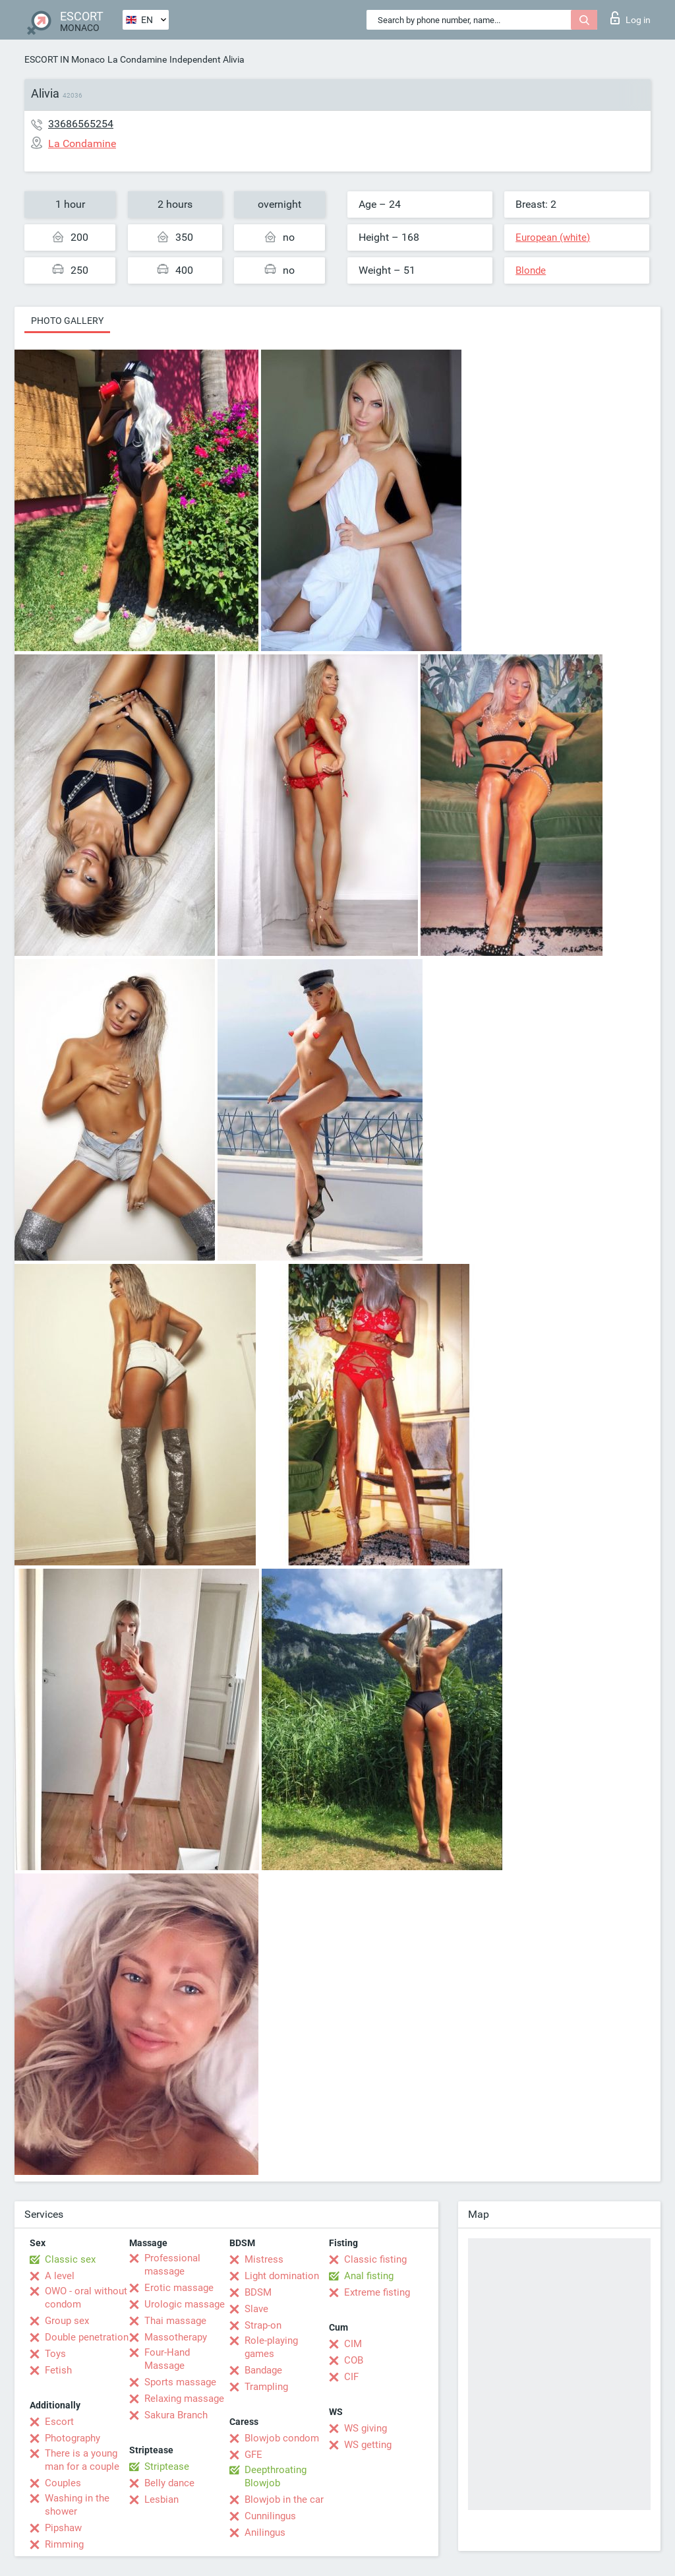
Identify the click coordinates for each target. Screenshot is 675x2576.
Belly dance (169, 2483)
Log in (630, 18)
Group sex (67, 2321)
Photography (72, 2438)
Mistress (264, 2259)
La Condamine (137, 59)
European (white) (552, 237)
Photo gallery (67, 320)
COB (353, 2360)
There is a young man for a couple (82, 2459)
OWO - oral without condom (86, 2297)
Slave (256, 2309)
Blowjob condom (282, 2438)
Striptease (166, 2466)
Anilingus (265, 2532)
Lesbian (161, 2499)
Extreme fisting (377, 2292)
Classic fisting (375, 2259)
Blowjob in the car (284, 2499)
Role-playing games (271, 2347)
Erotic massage (179, 2288)
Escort (59, 2422)
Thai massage (175, 2321)
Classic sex (70, 2259)
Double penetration (87, 2337)
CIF (351, 2377)
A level (59, 2276)
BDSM (258, 2292)
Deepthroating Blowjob (276, 2476)
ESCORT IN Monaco (64, 59)
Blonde (530, 270)
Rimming (64, 2544)
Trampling (266, 2387)
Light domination (282, 2276)
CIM (353, 2344)
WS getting (368, 2445)
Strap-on (263, 2325)
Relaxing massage (184, 2398)
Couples (63, 2483)
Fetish (58, 2370)
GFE (253, 2455)
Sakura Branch (176, 2415)
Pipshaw (63, 2528)
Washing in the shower (77, 2504)
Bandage (263, 2370)
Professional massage (172, 2264)
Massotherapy (175, 2337)
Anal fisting (369, 2276)
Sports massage (180, 2382)
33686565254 (80, 123)
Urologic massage (184, 2304)
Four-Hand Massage (167, 2359)
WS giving (365, 2428)
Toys (55, 2354)
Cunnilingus (270, 2516)
